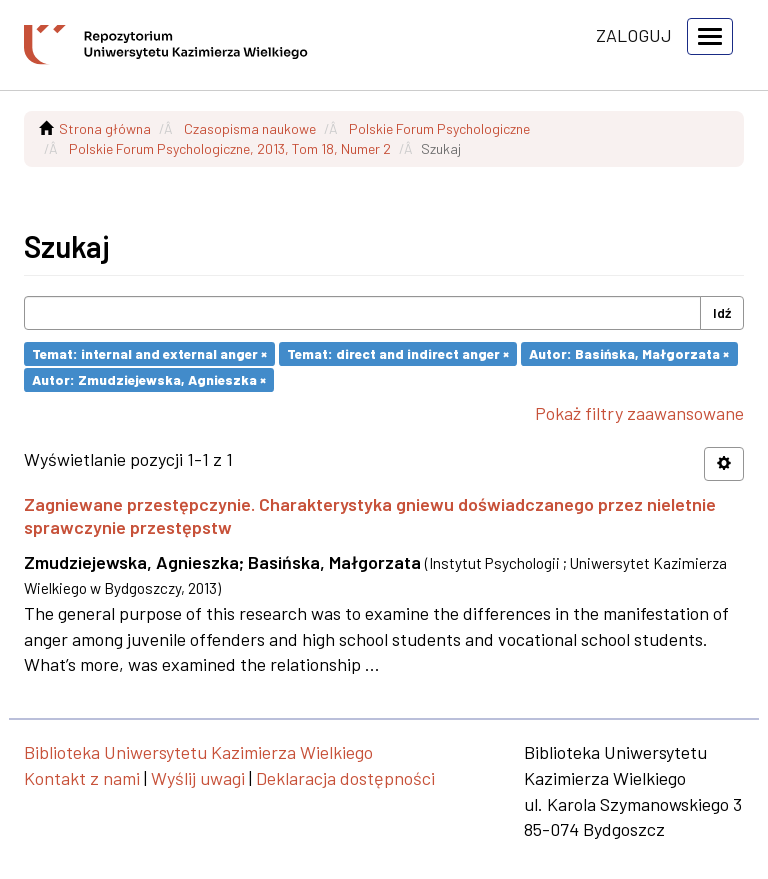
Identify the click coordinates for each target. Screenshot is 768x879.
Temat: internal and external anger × (149, 353)
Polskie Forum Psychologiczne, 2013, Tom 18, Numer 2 (230, 148)
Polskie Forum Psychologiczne (439, 128)
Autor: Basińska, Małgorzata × (629, 353)
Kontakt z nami (82, 778)
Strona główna (105, 128)
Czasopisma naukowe (250, 128)
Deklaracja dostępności (345, 778)
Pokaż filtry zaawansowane (639, 413)
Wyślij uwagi (198, 778)
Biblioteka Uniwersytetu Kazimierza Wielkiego (198, 752)
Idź (722, 312)
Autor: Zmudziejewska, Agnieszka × (149, 379)
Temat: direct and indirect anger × (398, 353)
